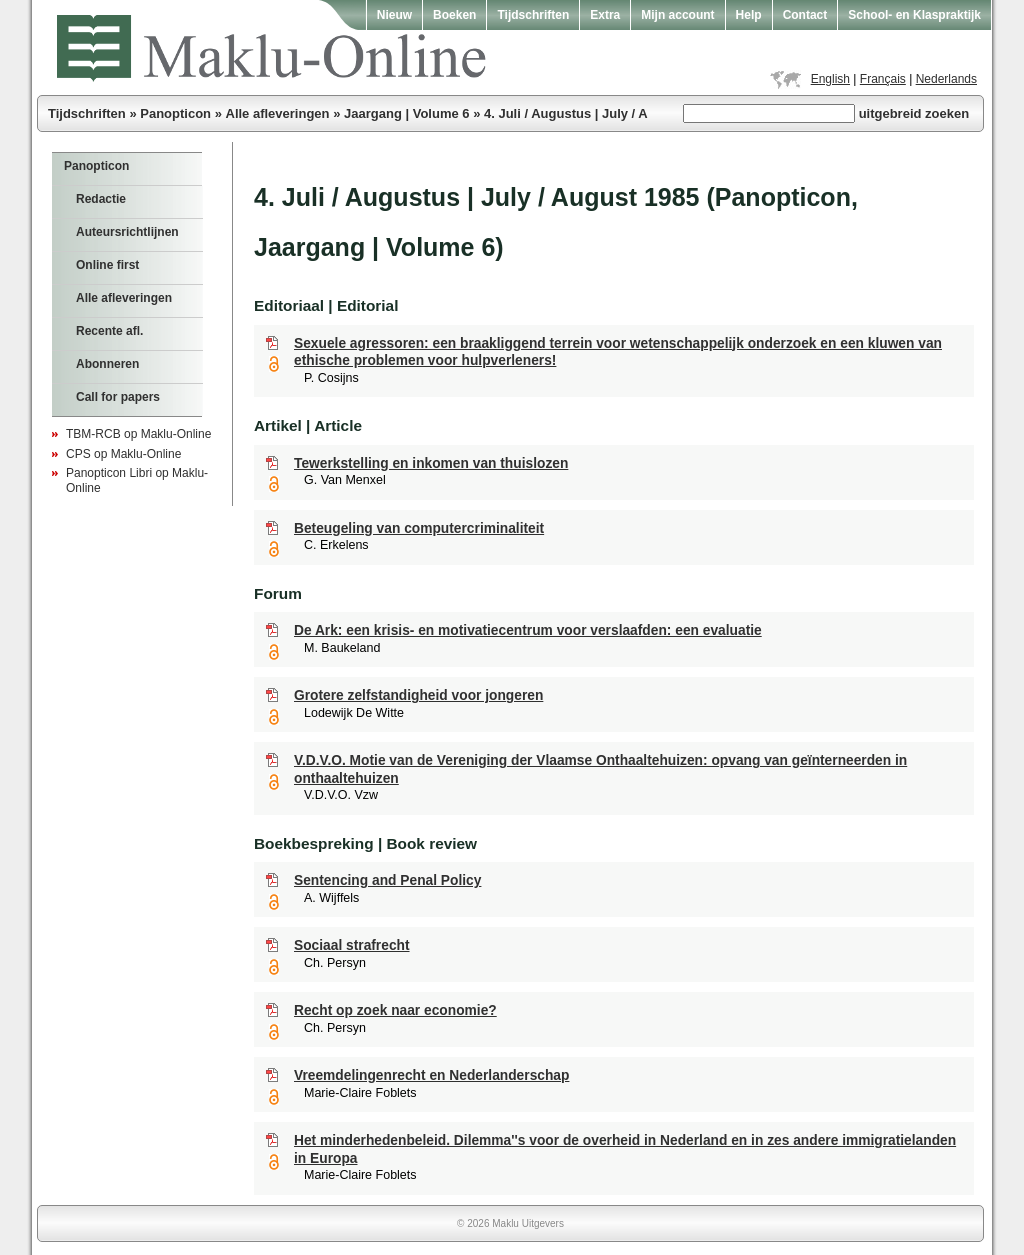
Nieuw (394, 15)
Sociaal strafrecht (352, 945)
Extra (605, 15)
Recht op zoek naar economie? (395, 1010)
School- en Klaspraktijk (914, 15)
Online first (107, 265)
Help (749, 15)
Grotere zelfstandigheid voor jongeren (418, 695)
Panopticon (175, 113)
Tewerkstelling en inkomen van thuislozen (431, 463)
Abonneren (107, 364)
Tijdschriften (533, 15)
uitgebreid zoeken (914, 113)
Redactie (101, 199)
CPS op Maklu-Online (123, 454)
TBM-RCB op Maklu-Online (138, 434)
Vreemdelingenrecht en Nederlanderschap (431, 1075)
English (830, 79)
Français (883, 79)
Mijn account (677, 15)
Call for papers (118, 397)
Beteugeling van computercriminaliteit (419, 528)
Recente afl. (109, 331)
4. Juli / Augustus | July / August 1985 (600, 113)
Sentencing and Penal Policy (387, 880)
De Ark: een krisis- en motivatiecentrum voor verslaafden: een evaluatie (528, 630)
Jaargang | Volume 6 (407, 113)
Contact (805, 15)
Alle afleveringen (278, 113)
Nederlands (946, 79)
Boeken (454, 15)
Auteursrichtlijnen (127, 232)
